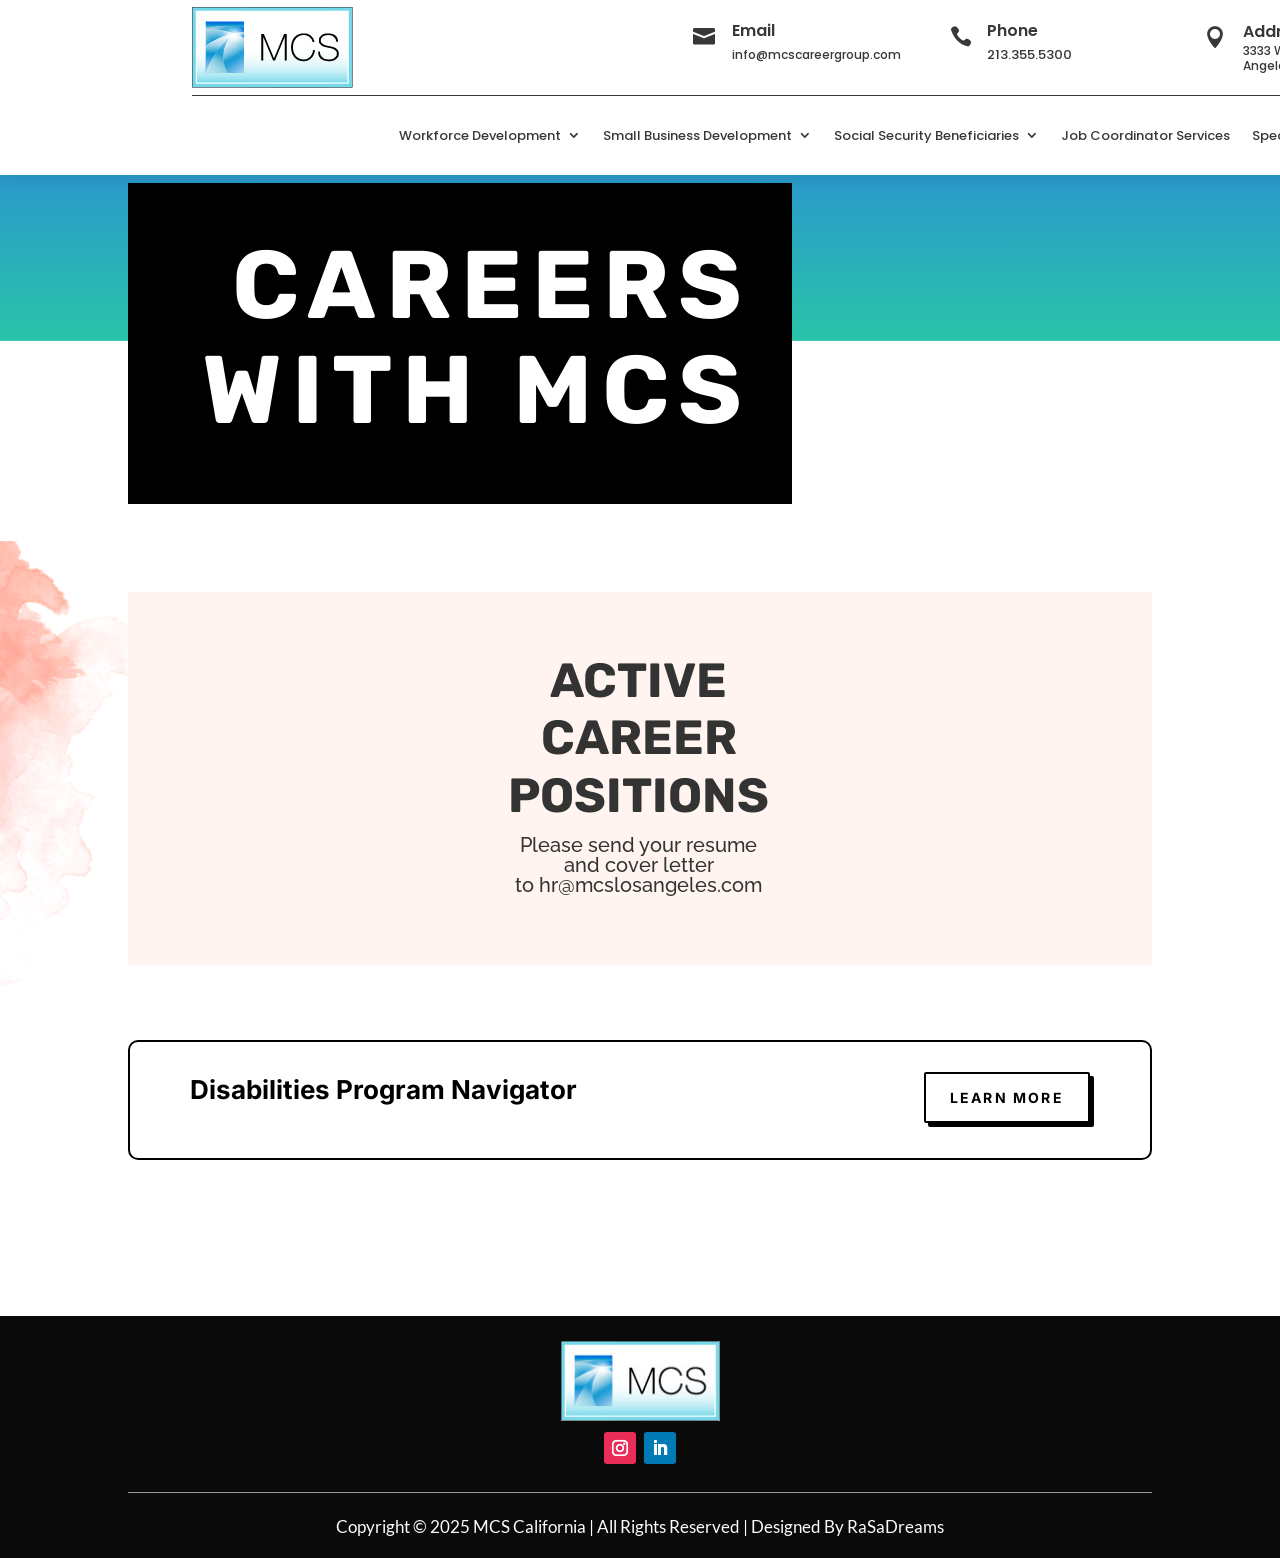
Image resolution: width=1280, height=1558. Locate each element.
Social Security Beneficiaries (926, 135)
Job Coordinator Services (1145, 135)
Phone (1012, 30)
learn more (1007, 1097)
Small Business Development (697, 135)
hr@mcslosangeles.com (650, 885)
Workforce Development (480, 135)
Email (753, 30)
